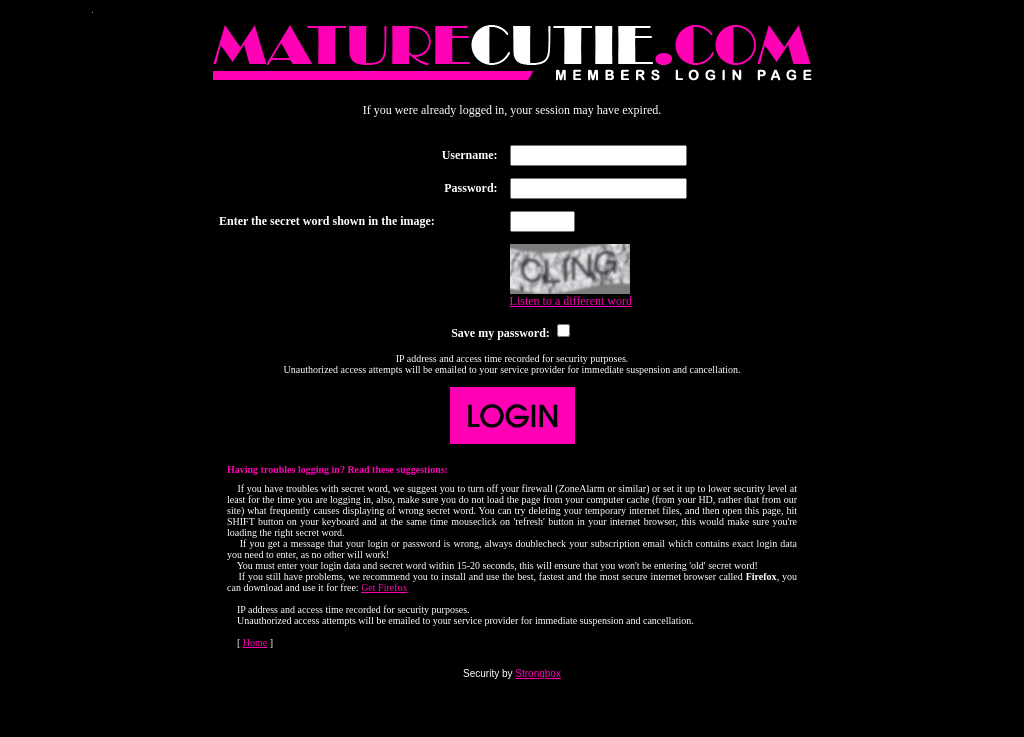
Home (255, 642)
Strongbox (538, 673)
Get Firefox (384, 587)
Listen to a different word (571, 301)
